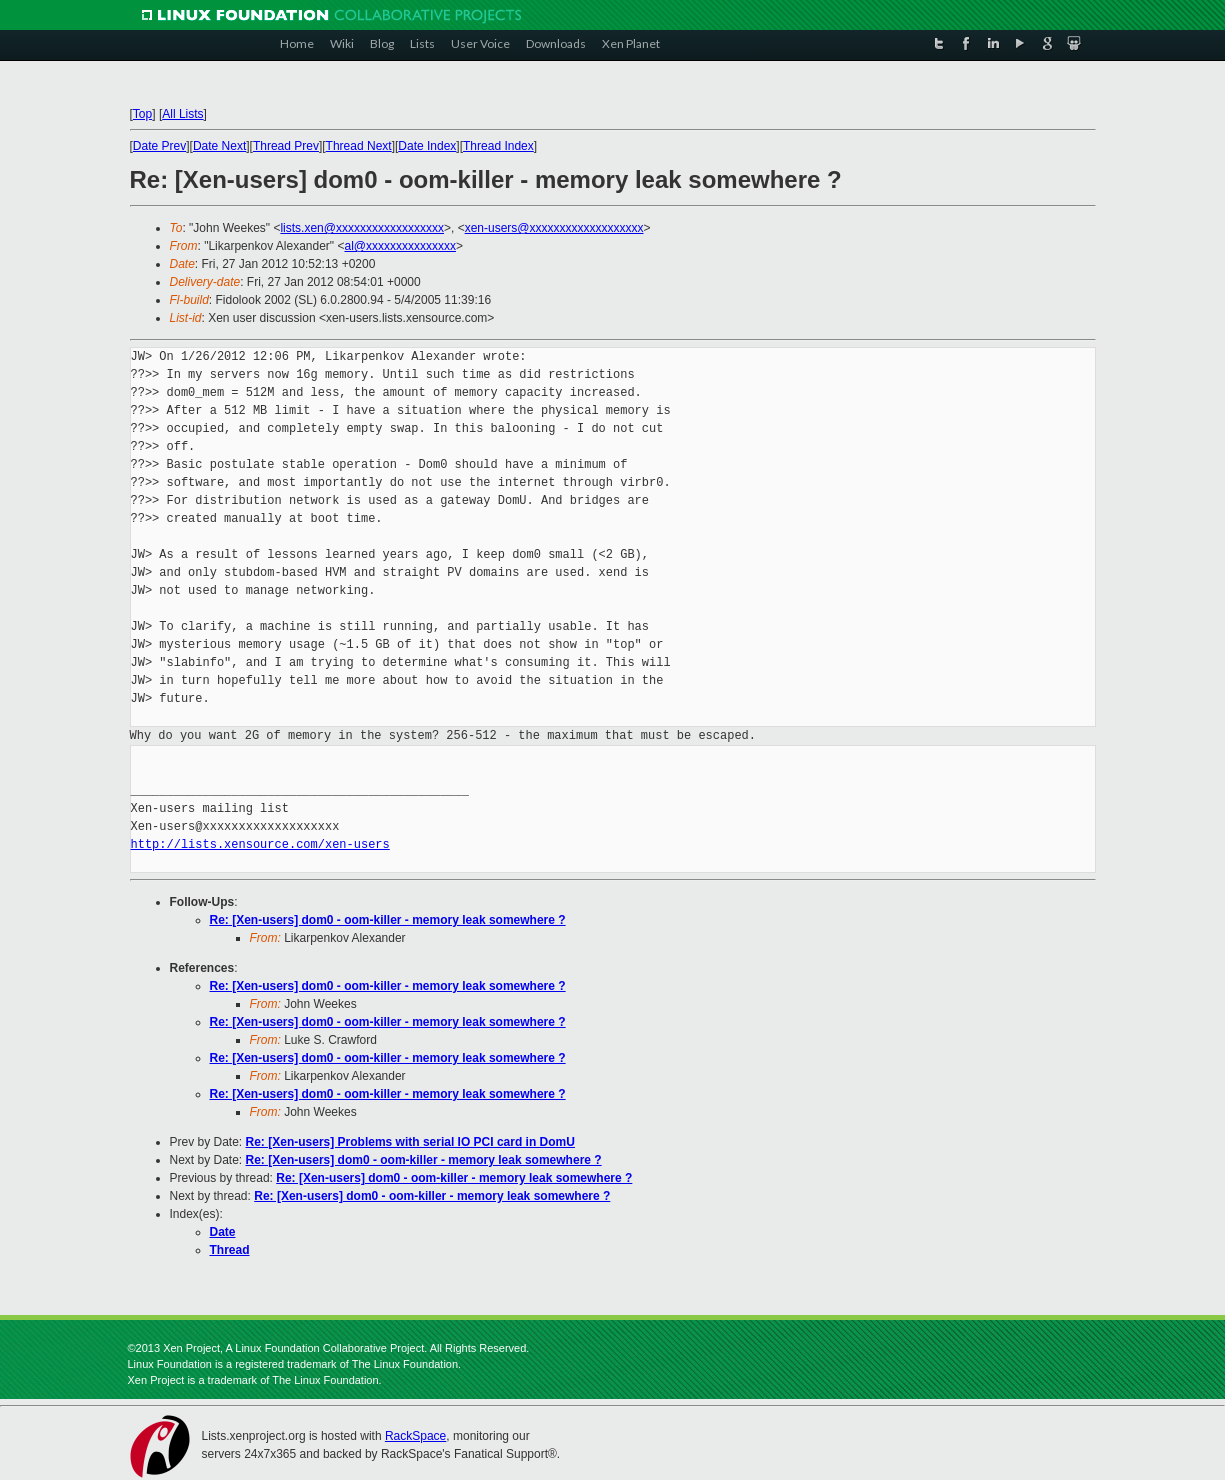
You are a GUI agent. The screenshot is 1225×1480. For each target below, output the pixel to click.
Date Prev (159, 146)
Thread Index (498, 146)
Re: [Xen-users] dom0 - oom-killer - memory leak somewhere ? (388, 920)
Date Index (427, 146)
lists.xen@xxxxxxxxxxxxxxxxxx (362, 228)
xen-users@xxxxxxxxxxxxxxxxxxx (554, 228)
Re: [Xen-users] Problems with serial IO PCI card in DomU (410, 1142)
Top (142, 114)
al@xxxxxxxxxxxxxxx (400, 246)
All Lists (182, 114)
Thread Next (359, 146)
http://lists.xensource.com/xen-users (260, 844)
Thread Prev (286, 146)
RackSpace (415, 1436)
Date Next (219, 146)
